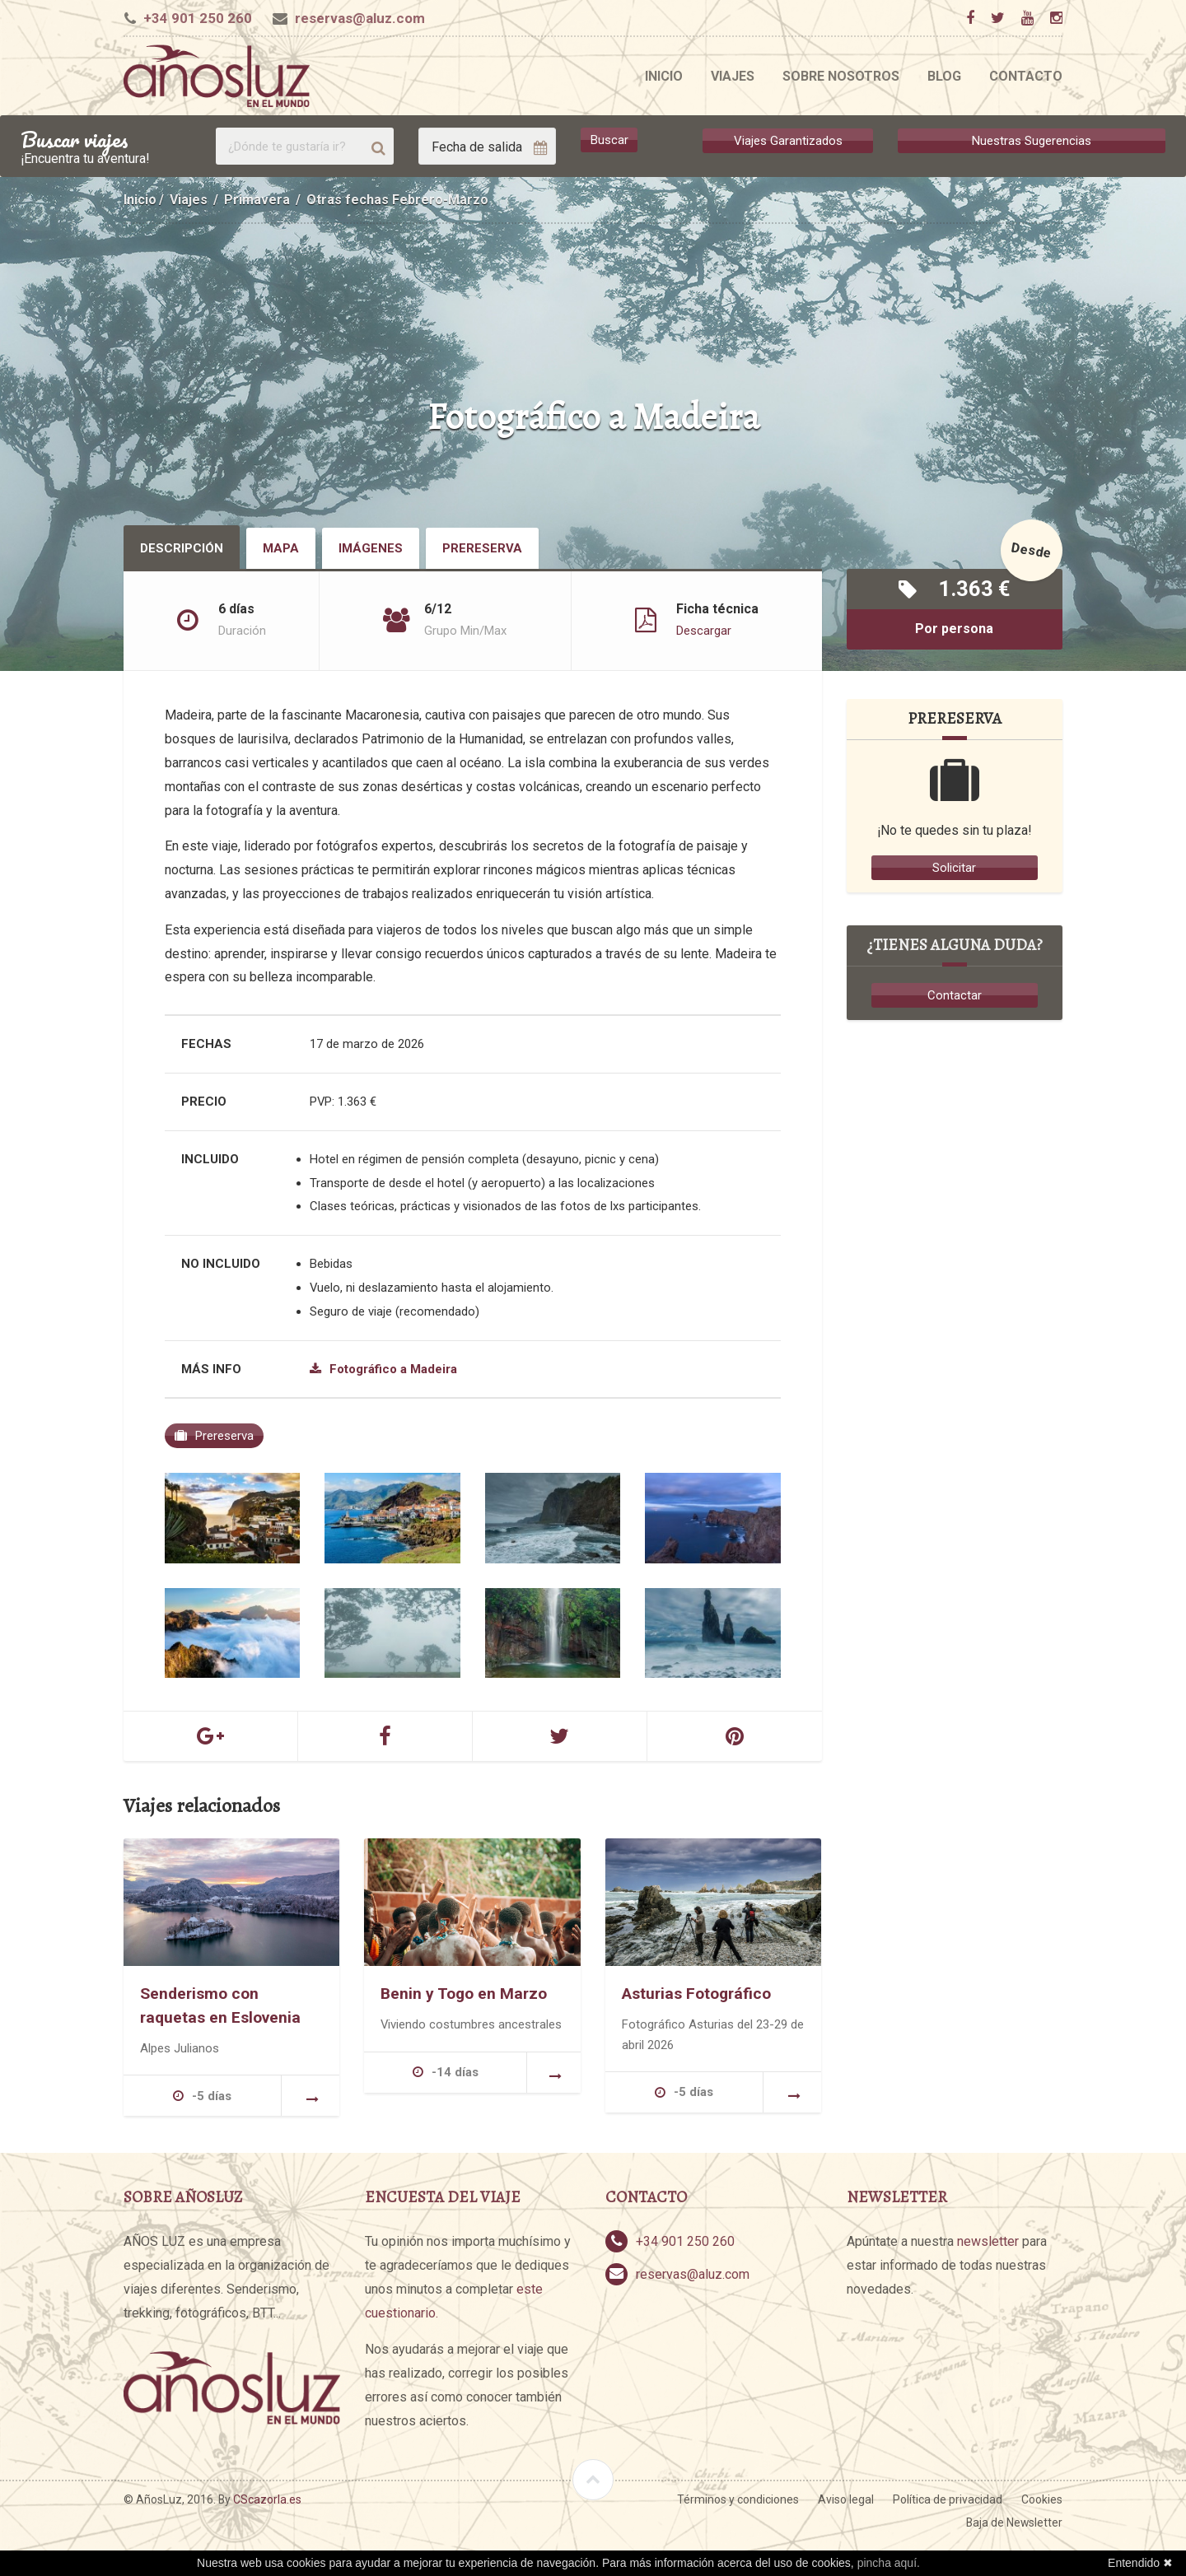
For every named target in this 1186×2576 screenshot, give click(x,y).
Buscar (609, 140)
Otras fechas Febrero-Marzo (397, 199)
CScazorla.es (267, 2498)
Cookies (1041, 2498)
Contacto (1025, 76)
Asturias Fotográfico (696, 1993)
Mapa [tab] (281, 548)
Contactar (954, 995)
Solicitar (954, 867)
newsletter (988, 2241)
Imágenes (371, 548)
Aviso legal (846, 2498)
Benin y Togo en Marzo (464, 1993)
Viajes (732, 76)
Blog (944, 76)
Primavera (257, 199)
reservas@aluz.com (360, 18)
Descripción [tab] (181, 548)
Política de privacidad (947, 2498)
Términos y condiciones (738, 2498)
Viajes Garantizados (788, 140)
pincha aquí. (888, 2562)
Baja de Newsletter (1014, 2522)
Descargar (703, 630)
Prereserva (482, 548)
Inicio (664, 76)
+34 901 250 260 (197, 18)
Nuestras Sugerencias (1031, 140)
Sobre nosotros (840, 76)
